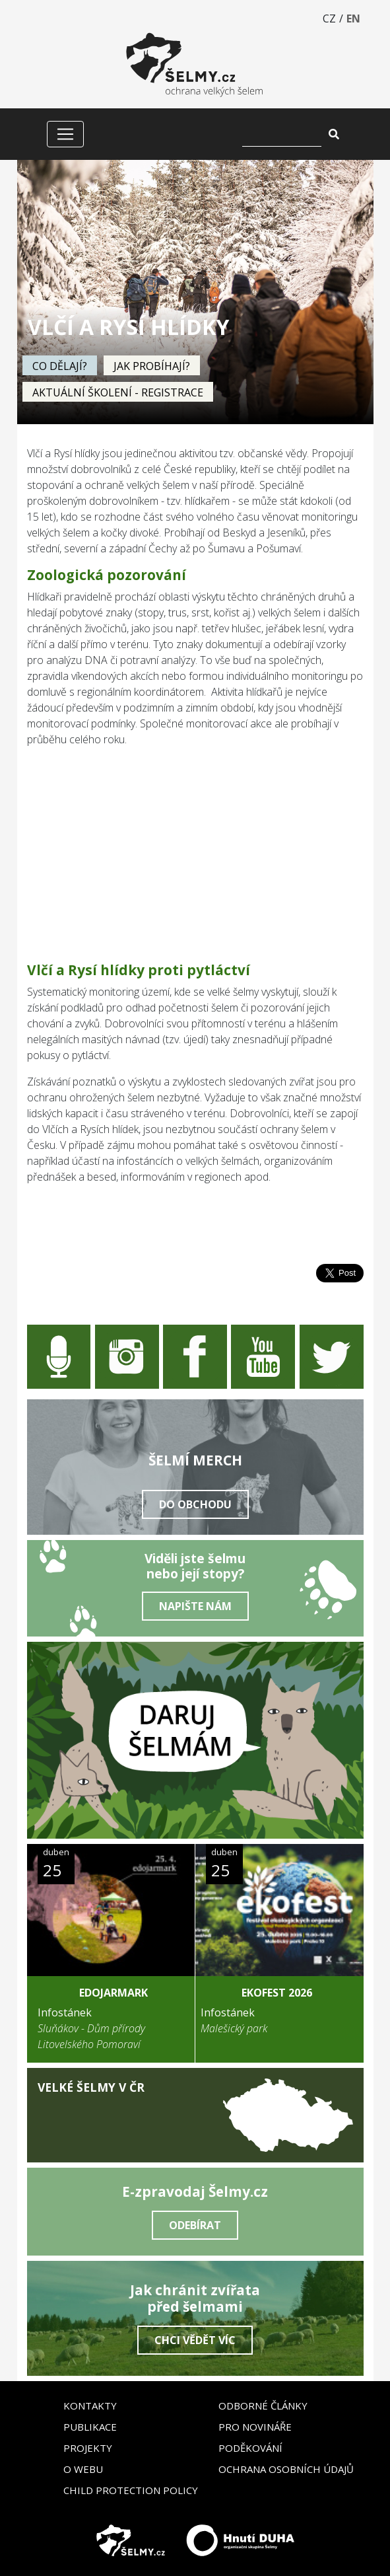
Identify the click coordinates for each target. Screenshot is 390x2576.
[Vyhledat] (281, 134)
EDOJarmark (113, 1992)
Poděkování (250, 2447)
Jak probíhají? (152, 366)
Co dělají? (59, 366)
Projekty (87, 2447)
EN (353, 18)
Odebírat (195, 2225)
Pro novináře (255, 2426)
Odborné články (263, 2405)
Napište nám (195, 1606)
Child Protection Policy (130, 2490)
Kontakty (90, 2405)
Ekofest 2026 (277, 1992)
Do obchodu (195, 1504)
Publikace (90, 2426)
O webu (83, 2469)
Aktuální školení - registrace (117, 392)
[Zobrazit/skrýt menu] (65, 134)
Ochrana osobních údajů (286, 2469)
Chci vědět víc (195, 2340)
